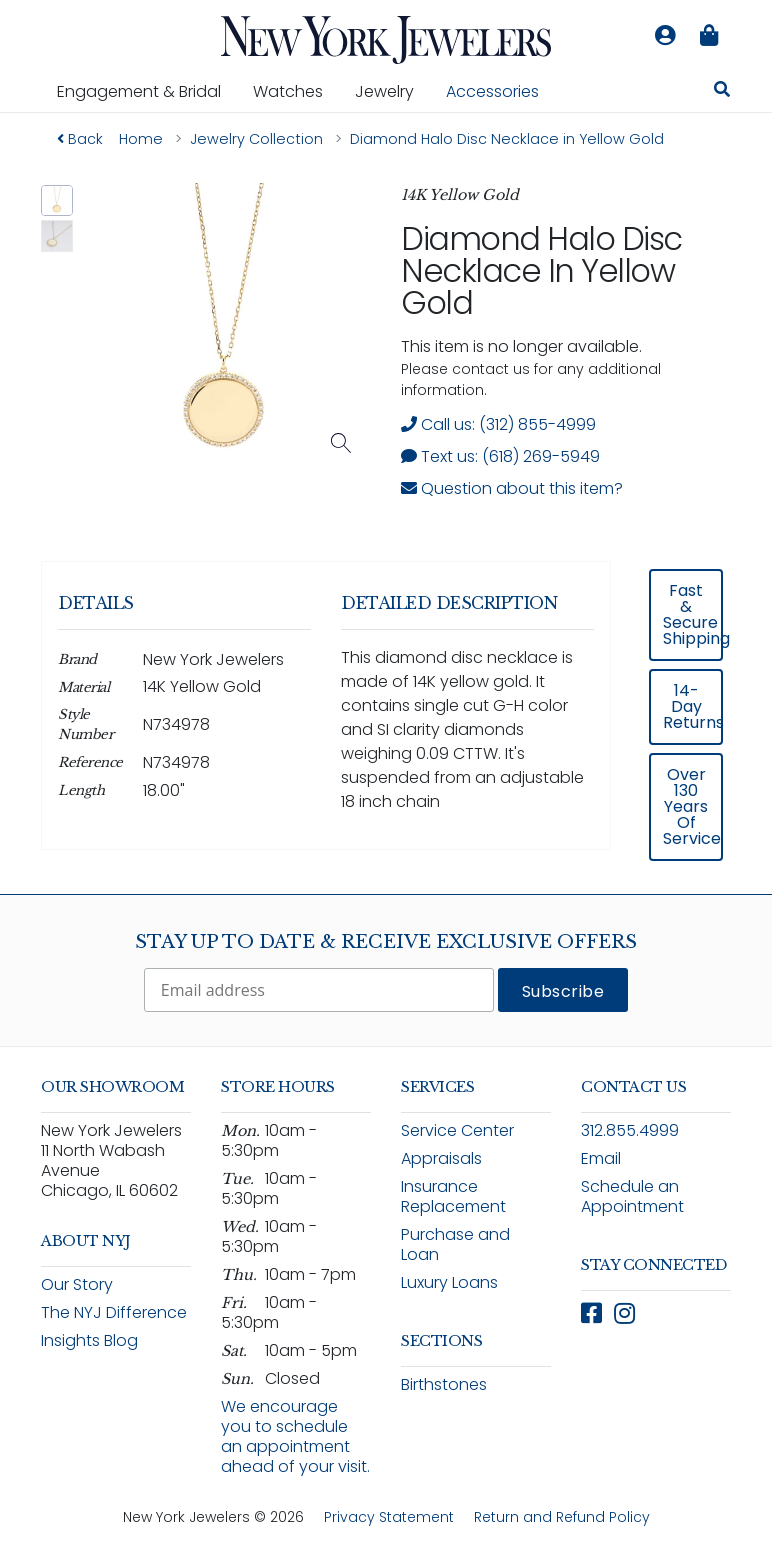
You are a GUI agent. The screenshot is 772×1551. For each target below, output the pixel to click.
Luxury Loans (449, 1282)
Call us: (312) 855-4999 (498, 424)
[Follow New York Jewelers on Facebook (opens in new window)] (591, 1313)
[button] (57, 201)
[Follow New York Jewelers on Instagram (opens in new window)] (624, 1313)
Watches (296, 91)
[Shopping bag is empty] (709, 36)
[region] (386, 719)
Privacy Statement (389, 1517)
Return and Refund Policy (562, 1517)
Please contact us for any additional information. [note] (531, 379)
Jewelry (392, 91)
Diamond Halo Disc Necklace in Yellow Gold (541, 270)
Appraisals (441, 1158)
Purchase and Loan (455, 1244)
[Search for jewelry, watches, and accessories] (722, 92)
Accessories (492, 91)
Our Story (77, 1284)
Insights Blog (89, 1340)
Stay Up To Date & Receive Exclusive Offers (386, 942)
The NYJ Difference (114, 1312)
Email (601, 1158)
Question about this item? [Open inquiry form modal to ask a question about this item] (512, 488)
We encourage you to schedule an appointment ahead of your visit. (295, 1436)
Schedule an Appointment (632, 1196)
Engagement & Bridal (147, 91)
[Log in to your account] (665, 36)
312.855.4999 (630, 1130)
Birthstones (444, 1384)
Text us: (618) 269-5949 (500, 456)
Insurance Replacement (453, 1196)
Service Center (457, 1130)
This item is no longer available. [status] (521, 346)
